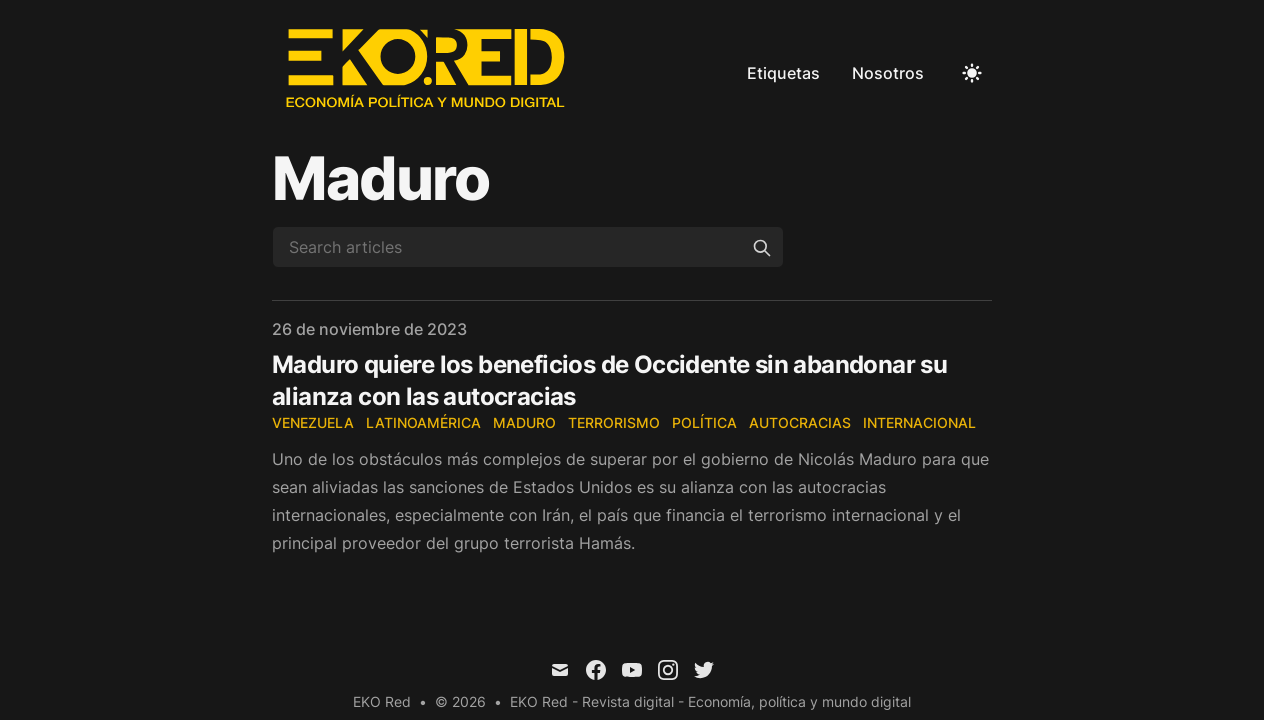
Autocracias (800, 422)
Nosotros (888, 73)
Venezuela (313, 422)
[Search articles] (528, 247)
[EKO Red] (428, 73)
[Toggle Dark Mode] (972, 73)
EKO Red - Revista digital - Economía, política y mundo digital (710, 701)
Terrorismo (614, 422)
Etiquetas (783, 73)
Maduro (524, 422)
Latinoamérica (423, 422)
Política (704, 422)
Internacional (919, 422)
